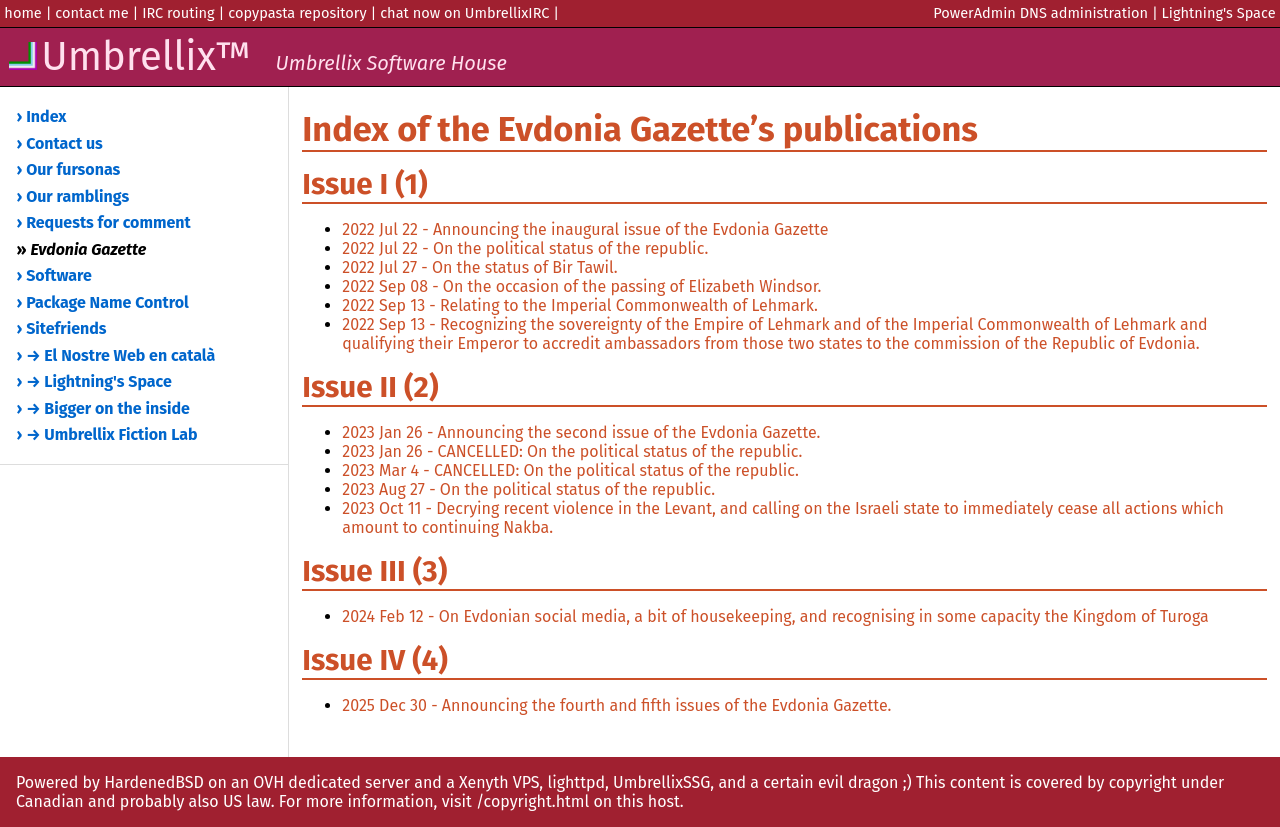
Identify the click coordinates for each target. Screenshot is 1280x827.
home (22, 13)
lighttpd (576, 782)
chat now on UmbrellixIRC (464, 13)
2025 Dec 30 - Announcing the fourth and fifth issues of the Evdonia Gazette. (616, 705)
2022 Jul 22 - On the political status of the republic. (525, 248)
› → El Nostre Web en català (116, 355)
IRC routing (178, 13)
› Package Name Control (103, 302)
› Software (54, 275)
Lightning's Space (1219, 13)
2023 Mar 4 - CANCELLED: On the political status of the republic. (570, 470)
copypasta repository (297, 13)
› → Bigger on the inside (103, 408)
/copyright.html (532, 801)
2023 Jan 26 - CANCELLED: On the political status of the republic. (572, 451)
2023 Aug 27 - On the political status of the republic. (528, 489)
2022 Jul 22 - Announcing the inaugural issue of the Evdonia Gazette (585, 229)
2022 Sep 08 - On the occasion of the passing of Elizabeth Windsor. (581, 286)
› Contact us (60, 143)
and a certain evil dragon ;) (814, 782)
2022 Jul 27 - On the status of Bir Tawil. (479, 267)
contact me (91, 13)
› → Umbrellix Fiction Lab (107, 434)
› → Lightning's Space (94, 381)
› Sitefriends (62, 328)
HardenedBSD (154, 782)
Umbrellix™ (256, 57)
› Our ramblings (73, 196)
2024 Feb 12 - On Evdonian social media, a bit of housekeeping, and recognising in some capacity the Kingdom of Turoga (775, 616)
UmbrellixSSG (661, 782)
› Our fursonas (69, 169)
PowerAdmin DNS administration (1040, 13)
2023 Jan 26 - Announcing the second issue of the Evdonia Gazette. (581, 432)
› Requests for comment (104, 222)
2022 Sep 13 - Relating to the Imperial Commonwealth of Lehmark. (580, 305)
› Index (42, 116)
